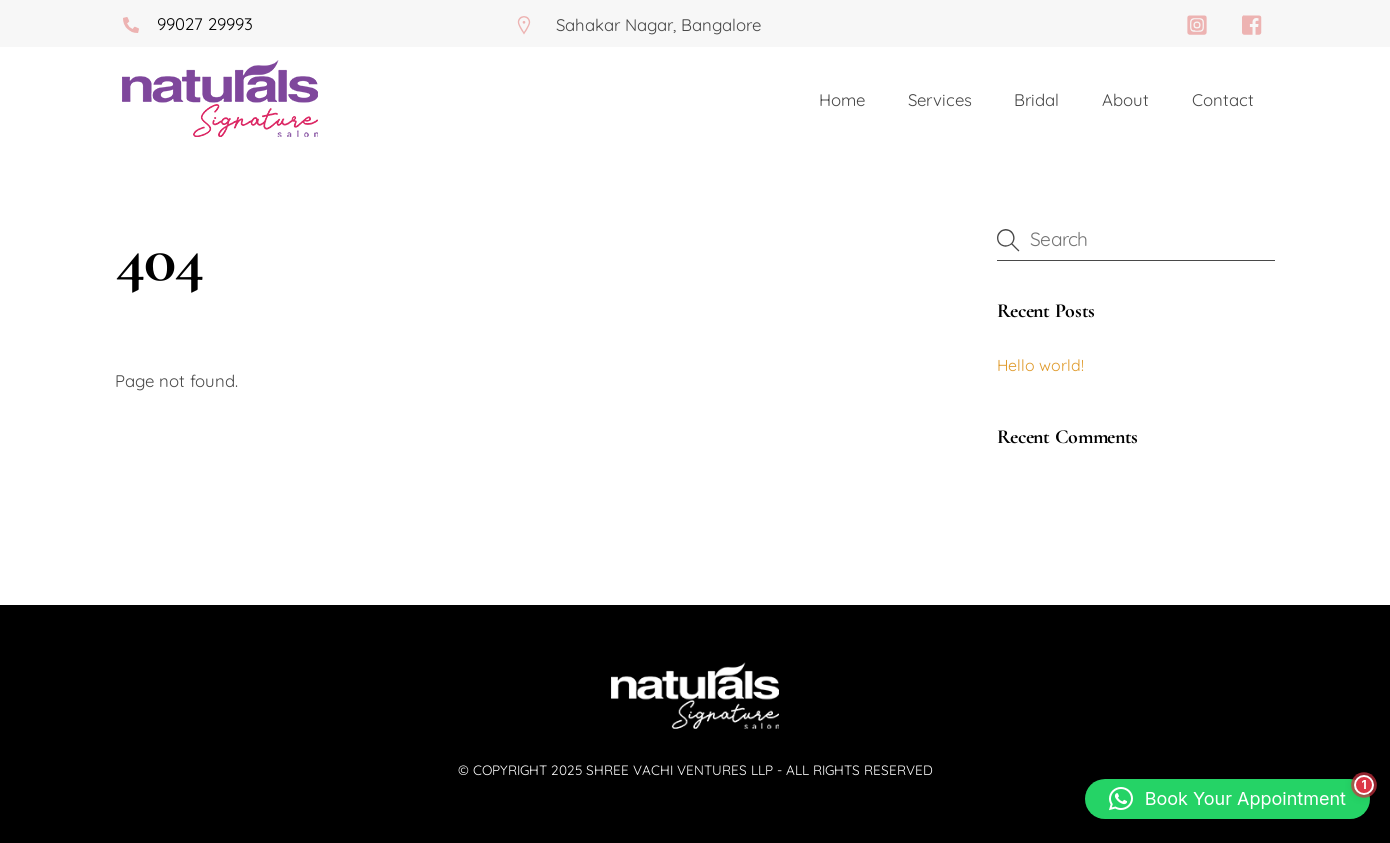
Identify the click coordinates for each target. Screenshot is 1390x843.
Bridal (1036, 99)
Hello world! (1040, 365)
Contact (1223, 99)
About (1125, 99)
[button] (1227, 799)
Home (842, 99)
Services (940, 99)
